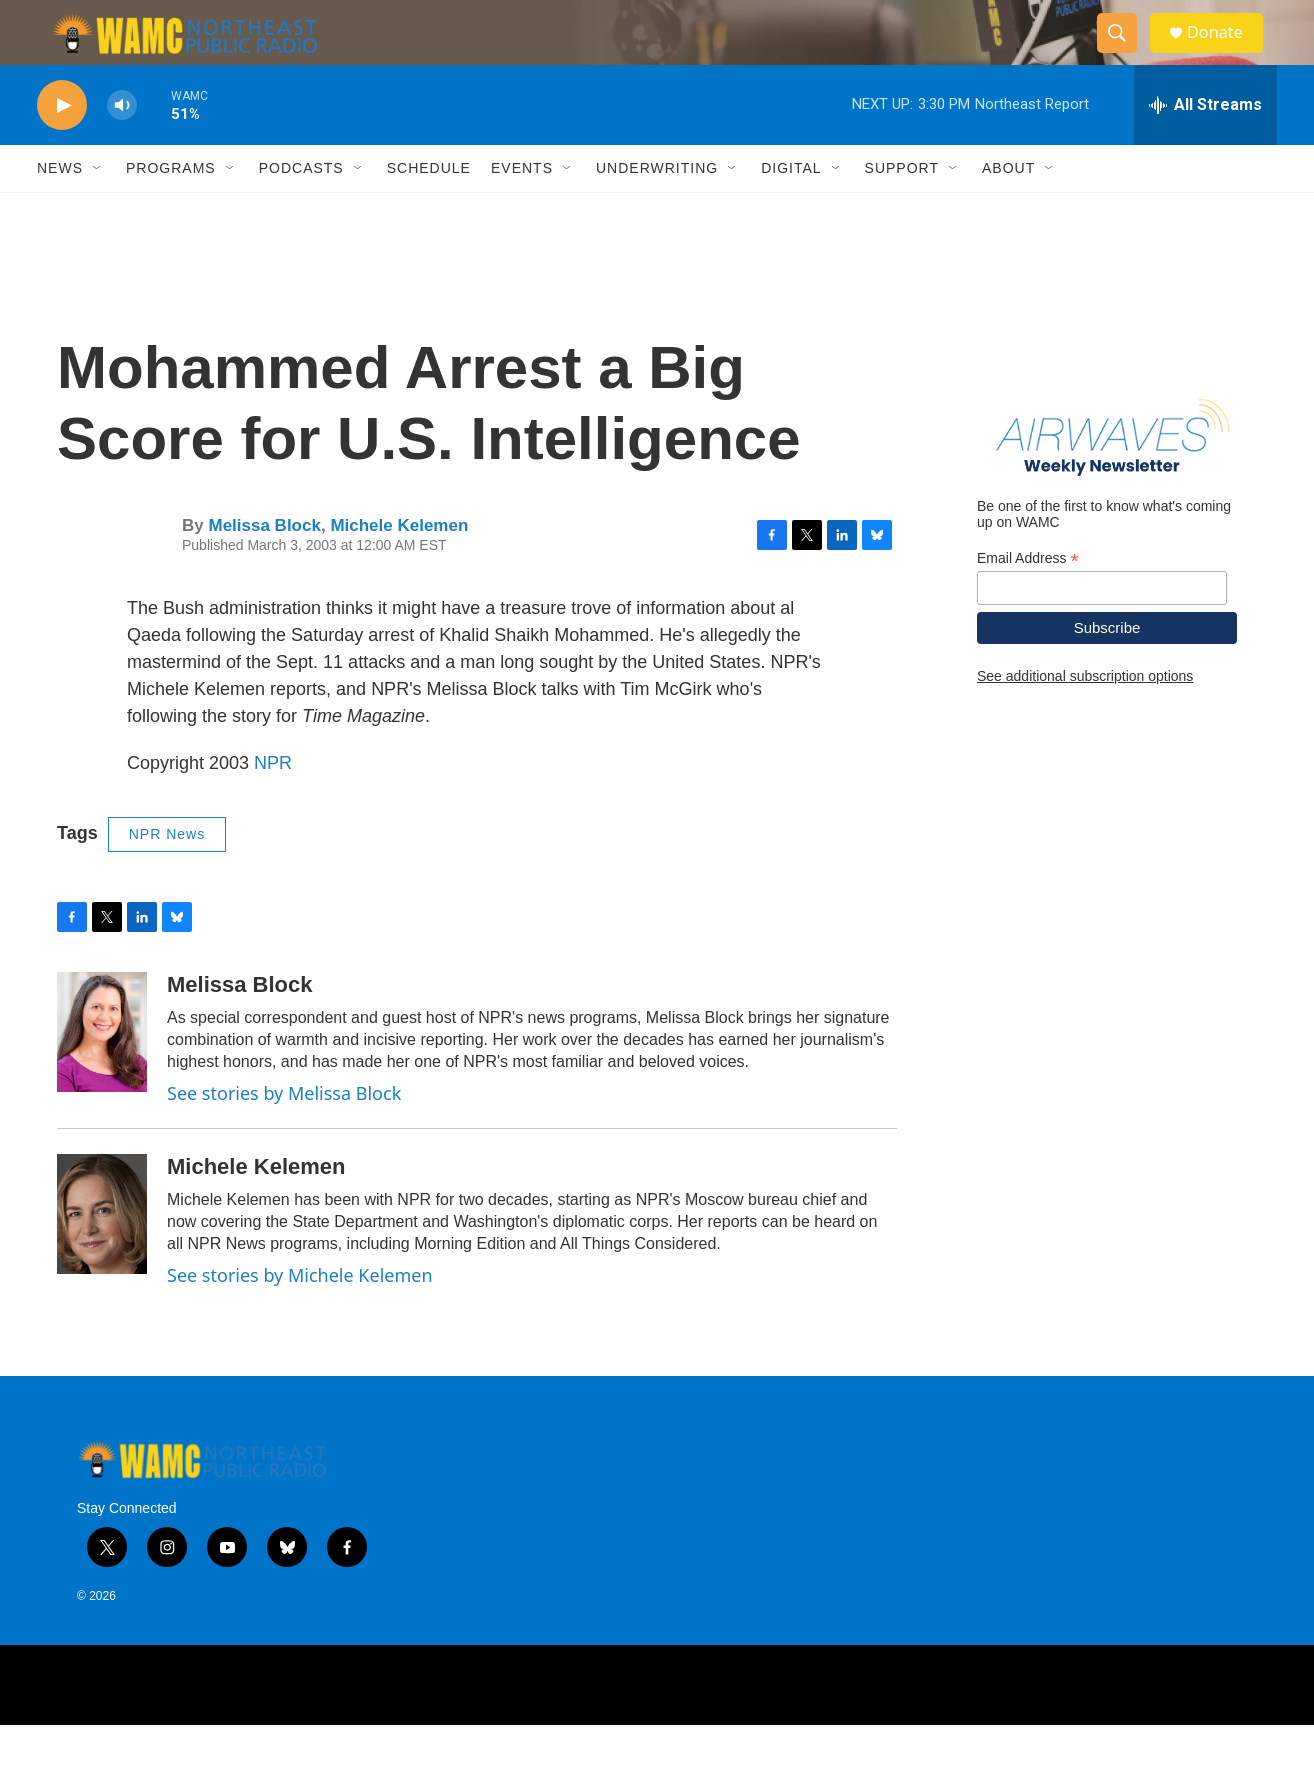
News (60, 208)
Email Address (1028, 597)
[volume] (122, 145)
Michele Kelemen (399, 565)
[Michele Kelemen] (102, 1254)
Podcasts (301, 208)
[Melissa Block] (102, 1072)
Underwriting (657, 208)
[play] (62, 145)
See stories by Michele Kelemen (300, 1315)
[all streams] (1205, 145)
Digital (791, 208)
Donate (1226, 52)
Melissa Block (264, 565)
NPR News (167, 874)
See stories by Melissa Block (284, 1133)
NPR (273, 803)
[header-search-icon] (1125, 53)
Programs (171, 208)
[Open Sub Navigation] (98, 208)
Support (902, 208)
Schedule (429, 208)
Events (522, 208)
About (1008, 208)
